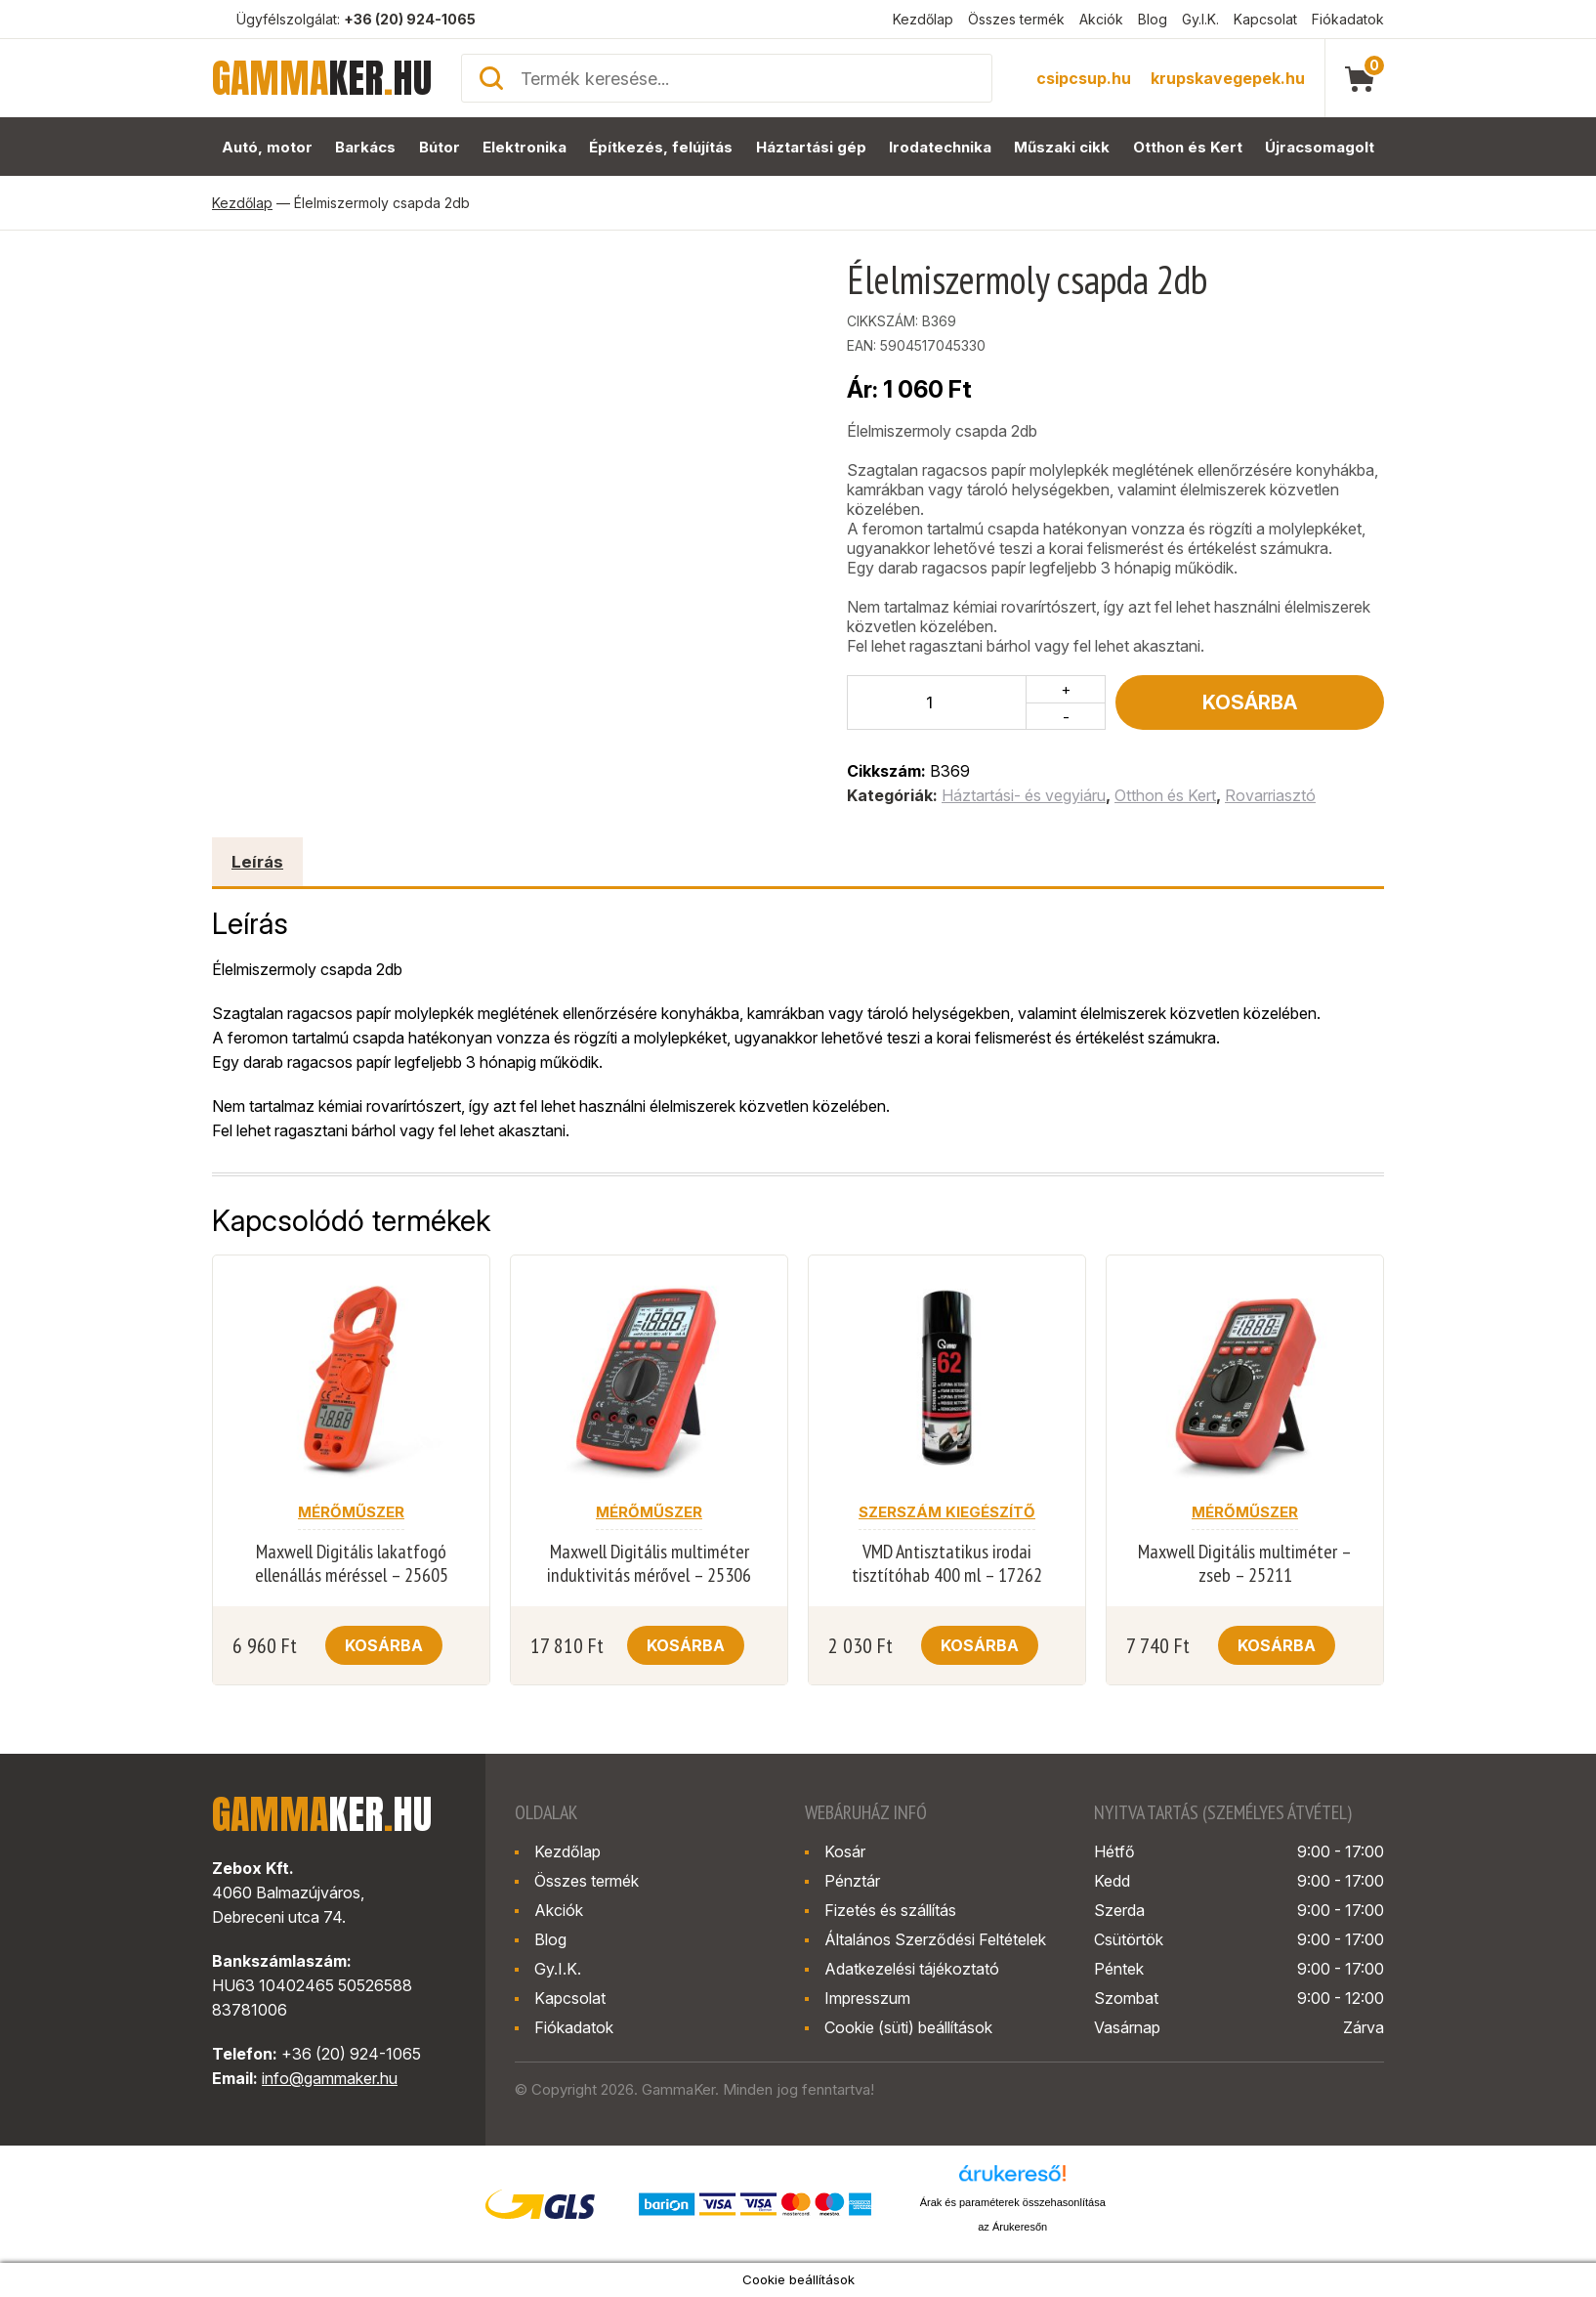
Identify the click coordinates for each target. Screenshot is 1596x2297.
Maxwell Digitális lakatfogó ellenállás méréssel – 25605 (351, 1563)
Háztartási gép (811, 147)
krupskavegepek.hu (1228, 78)
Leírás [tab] (257, 862)
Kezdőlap (923, 19)
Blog (1152, 19)
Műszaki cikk (1062, 147)
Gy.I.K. (1200, 19)
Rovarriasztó (1270, 795)
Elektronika (525, 147)
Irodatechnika (940, 147)
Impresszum (867, 1998)
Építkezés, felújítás (661, 147)
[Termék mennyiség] (937, 702)
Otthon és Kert (1187, 147)
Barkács (365, 147)
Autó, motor (267, 147)
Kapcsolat (1265, 19)
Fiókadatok (1348, 19)
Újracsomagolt (1319, 147)
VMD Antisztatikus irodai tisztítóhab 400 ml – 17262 (947, 1563)
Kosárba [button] (384, 1645)
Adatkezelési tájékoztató (911, 1968)
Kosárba (1249, 702)
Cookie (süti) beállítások (908, 2027)
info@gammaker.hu (330, 2078)
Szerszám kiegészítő (947, 1512)
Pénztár (852, 1881)
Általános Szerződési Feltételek (935, 1939)
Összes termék (1016, 19)
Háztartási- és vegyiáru (1024, 795)
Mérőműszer (351, 1512)
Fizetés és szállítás (890, 1910)
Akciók (1101, 19)
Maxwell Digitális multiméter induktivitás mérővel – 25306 (649, 1563)
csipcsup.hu (1083, 78)
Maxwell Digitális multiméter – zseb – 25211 (1245, 1563)
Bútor (439, 147)
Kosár (844, 1851)
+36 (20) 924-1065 (410, 19)
